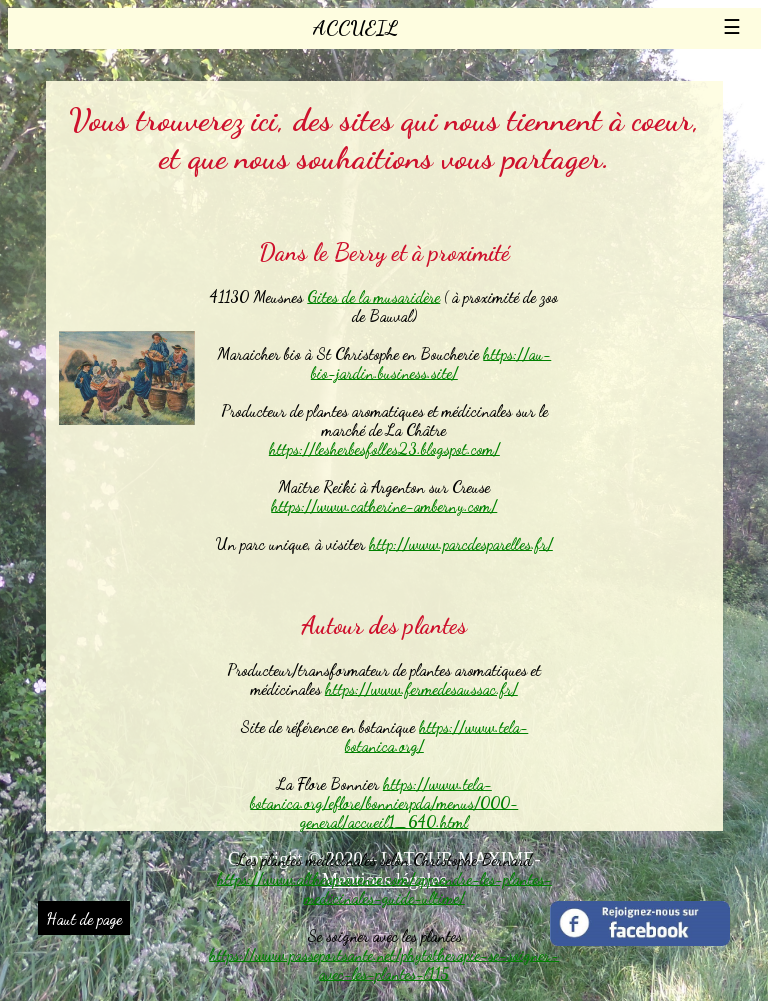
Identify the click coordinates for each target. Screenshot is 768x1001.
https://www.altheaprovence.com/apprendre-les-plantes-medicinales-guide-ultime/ (384, 888)
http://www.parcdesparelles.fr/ (461, 543)
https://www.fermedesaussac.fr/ (421, 688)
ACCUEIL (355, 28)
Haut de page (84, 918)
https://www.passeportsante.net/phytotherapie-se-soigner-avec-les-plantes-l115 (384, 964)
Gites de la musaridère (373, 296)
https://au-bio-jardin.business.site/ (431, 363)
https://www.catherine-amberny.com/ (384, 505)
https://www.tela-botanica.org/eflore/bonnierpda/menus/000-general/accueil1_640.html (384, 802)
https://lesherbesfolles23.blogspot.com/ (384, 448)
